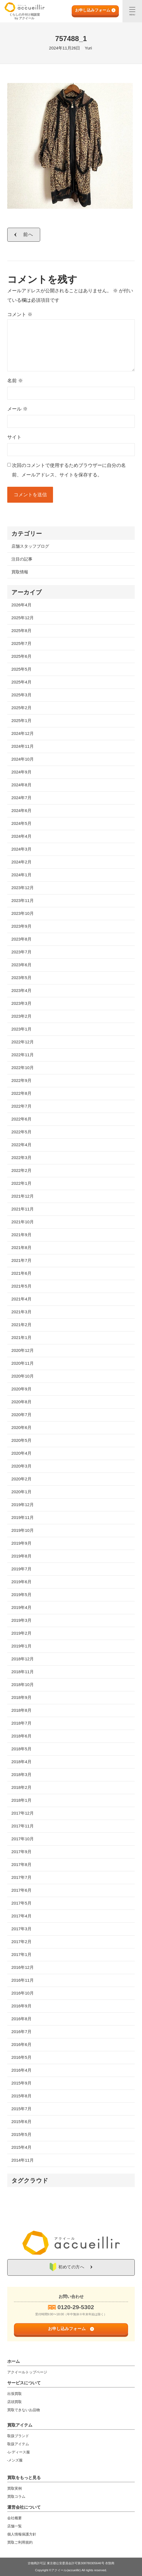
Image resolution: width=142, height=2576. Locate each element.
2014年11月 (22, 2160)
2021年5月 (21, 1286)
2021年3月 (21, 1311)
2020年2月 (21, 1478)
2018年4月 (21, 1761)
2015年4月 (21, 2147)
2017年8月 (21, 1864)
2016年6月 (21, 2044)
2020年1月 (21, 1491)
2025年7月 (21, 643)
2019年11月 (22, 1517)
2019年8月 (21, 1556)
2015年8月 (21, 2095)
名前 (15, 380)
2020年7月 (21, 1414)
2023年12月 (22, 887)
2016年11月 (22, 1980)
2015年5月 (21, 2134)
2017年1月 (21, 1954)
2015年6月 (21, 2121)
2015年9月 (21, 2083)
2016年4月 (21, 2070)
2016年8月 (21, 2018)
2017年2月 (21, 1941)
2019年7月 (21, 1568)
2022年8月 (21, 1093)
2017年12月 (22, 1813)
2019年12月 (22, 1504)
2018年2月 (21, 1787)
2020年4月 (21, 1453)
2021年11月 (22, 1209)
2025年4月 (21, 682)
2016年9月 (21, 2005)
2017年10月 (22, 1838)
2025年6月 (21, 656)
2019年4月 (21, 1607)
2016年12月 (22, 1967)
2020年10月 (22, 1376)
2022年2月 (21, 1170)
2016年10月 (22, 1993)
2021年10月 (22, 1221)
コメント (19, 314)
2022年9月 (21, 1080)
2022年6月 (21, 1119)
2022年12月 (22, 1041)
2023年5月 (21, 977)
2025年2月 (21, 707)
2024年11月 (22, 746)
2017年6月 (21, 1890)
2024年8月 (21, 784)
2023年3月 (21, 1003)
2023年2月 (21, 1016)
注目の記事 (21, 559)
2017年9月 (21, 1851)
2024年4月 (21, 836)
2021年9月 (21, 1234)
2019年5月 (21, 1594)
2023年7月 (21, 951)
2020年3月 (21, 1466)
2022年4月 (21, 1144)
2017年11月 (22, 1826)
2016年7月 (21, 2031)
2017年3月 (21, 1928)
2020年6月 (21, 1427)
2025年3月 (21, 694)
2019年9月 (21, 1543)
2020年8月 (21, 1401)
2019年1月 (21, 1646)
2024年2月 (21, 862)
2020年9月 (21, 1388)
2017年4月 (21, 1915)
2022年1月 (21, 1183)
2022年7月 (21, 1106)
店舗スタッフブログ (30, 546)
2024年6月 (21, 810)
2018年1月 (21, 1800)
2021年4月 (21, 1299)
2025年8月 (21, 630)
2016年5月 (21, 2057)
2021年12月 (22, 1196)
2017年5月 (21, 1903)
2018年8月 (21, 1710)
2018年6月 (21, 1736)
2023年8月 (21, 939)
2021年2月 (21, 1324)
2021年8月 (21, 1247)
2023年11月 (22, 900)
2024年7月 (21, 797)
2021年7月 (21, 1260)
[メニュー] (132, 11)
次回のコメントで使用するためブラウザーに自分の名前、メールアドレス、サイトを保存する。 (69, 470)
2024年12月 (22, 733)
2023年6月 (21, 964)
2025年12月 (22, 617)
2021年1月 (21, 1337)
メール (17, 409)
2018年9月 (21, 1697)
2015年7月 (21, 2108)
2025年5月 (21, 669)
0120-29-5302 (75, 2307)
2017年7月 (21, 1877)
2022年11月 (22, 1054)
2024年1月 (21, 874)
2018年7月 (21, 1723)
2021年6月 (21, 1273)
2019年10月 (22, 1530)
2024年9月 (21, 772)
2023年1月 (21, 1029)
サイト (14, 437)
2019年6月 (21, 1581)
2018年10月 (22, 1684)
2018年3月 (21, 1774)
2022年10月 (22, 1067)
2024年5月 (21, 823)
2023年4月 (21, 990)
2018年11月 (22, 1671)
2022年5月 (21, 1131)
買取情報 (19, 571)
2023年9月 (21, 926)
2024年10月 (22, 759)
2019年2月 (21, 1633)
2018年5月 (21, 1748)
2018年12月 (22, 1658)
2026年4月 (21, 604)
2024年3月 (21, 849)
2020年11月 (22, 1363)
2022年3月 (21, 1157)
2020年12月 (22, 1350)
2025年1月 (21, 720)
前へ (28, 234)
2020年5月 (21, 1440)
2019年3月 (21, 1620)
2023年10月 (22, 913)
